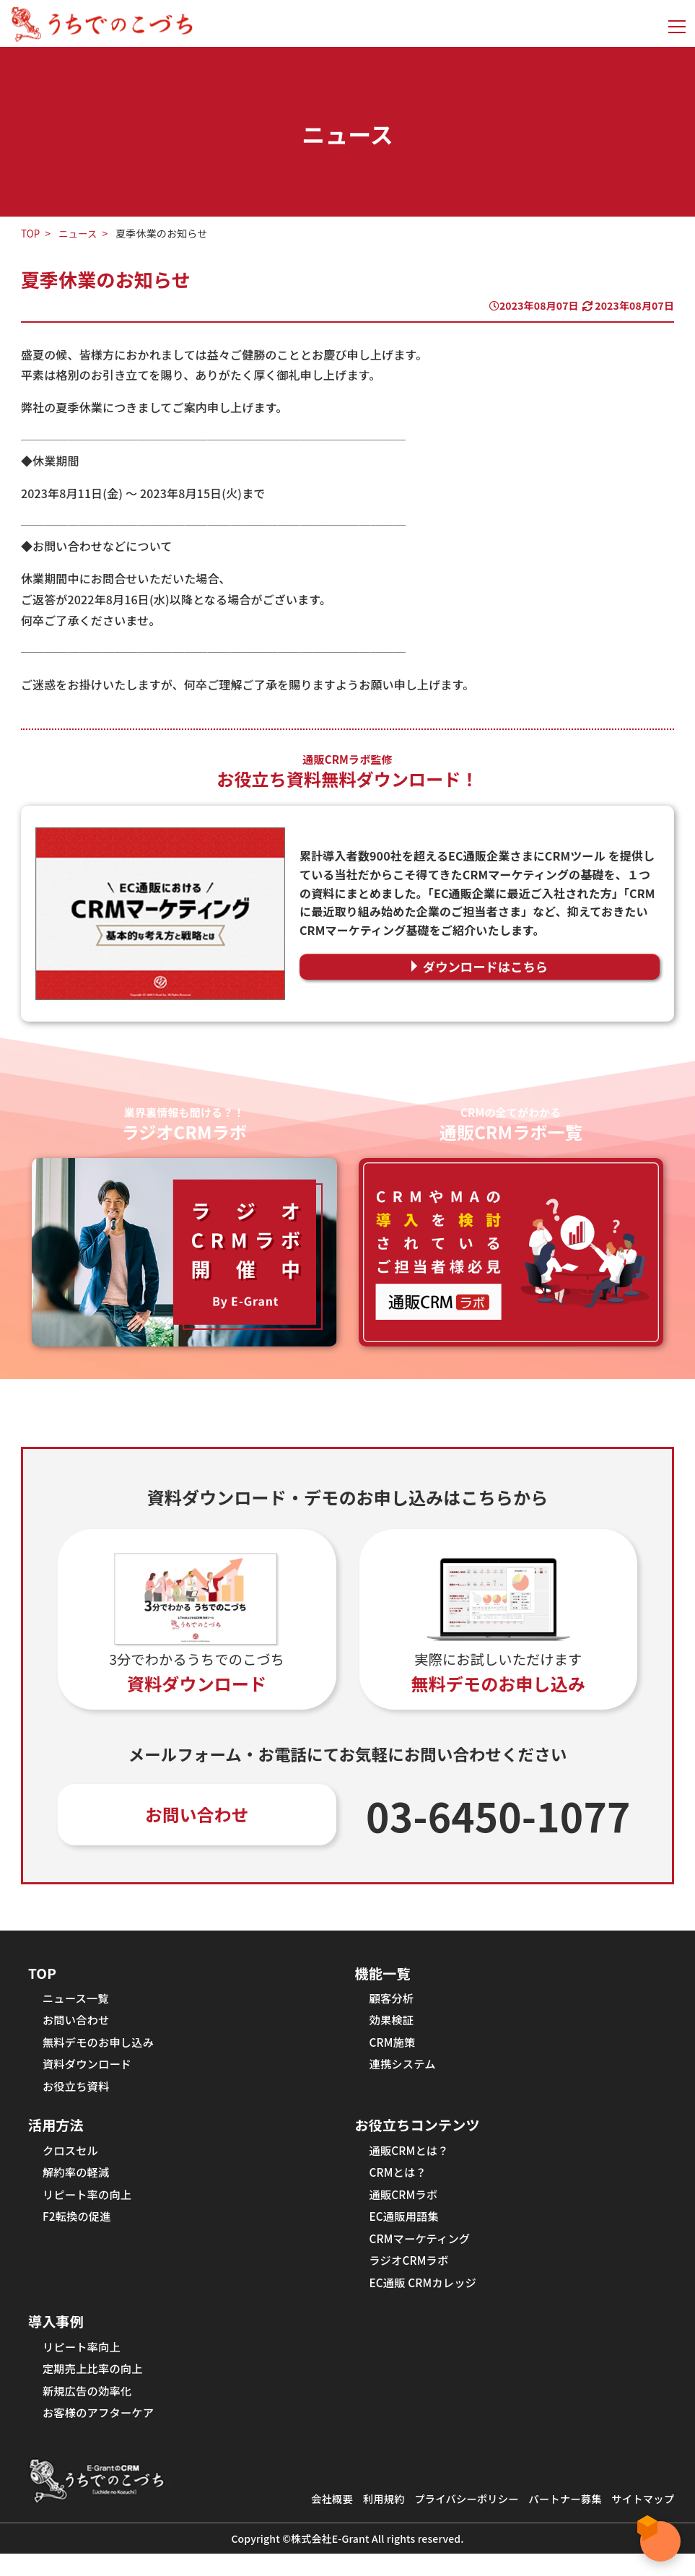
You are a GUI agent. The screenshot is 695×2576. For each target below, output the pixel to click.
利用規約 (371, 2520)
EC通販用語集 (406, 2228)
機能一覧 (384, 1974)
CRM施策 (394, 2046)
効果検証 (393, 2023)
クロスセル (72, 2159)
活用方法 (57, 2133)
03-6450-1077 (498, 1816)
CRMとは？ (399, 2182)
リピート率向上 (83, 2364)
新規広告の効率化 (89, 2410)
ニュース (79, 233)
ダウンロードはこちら (485, 967)
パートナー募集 (560, 2520)
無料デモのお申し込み (101, 2046)
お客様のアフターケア (101, 2433)
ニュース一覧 (77, 2000)
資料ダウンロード (89, 2070)
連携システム (404, 2070)
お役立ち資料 (78, 2093)
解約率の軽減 (78, 2182)
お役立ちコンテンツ (420, 2133)
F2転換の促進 (78, 2228)
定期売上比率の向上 (95, 2387)
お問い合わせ (196, 1814)
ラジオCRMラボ (411, 2275)
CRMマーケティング (422, 2251)
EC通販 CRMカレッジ (426, 2298)
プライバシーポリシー (457, 2520)
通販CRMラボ (405, 2205)
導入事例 (57, 2338)
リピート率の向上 (89, 2205)
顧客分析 (393, 2000)
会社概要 (317, 2520)
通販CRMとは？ (411, 2159)
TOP (31, 233)
